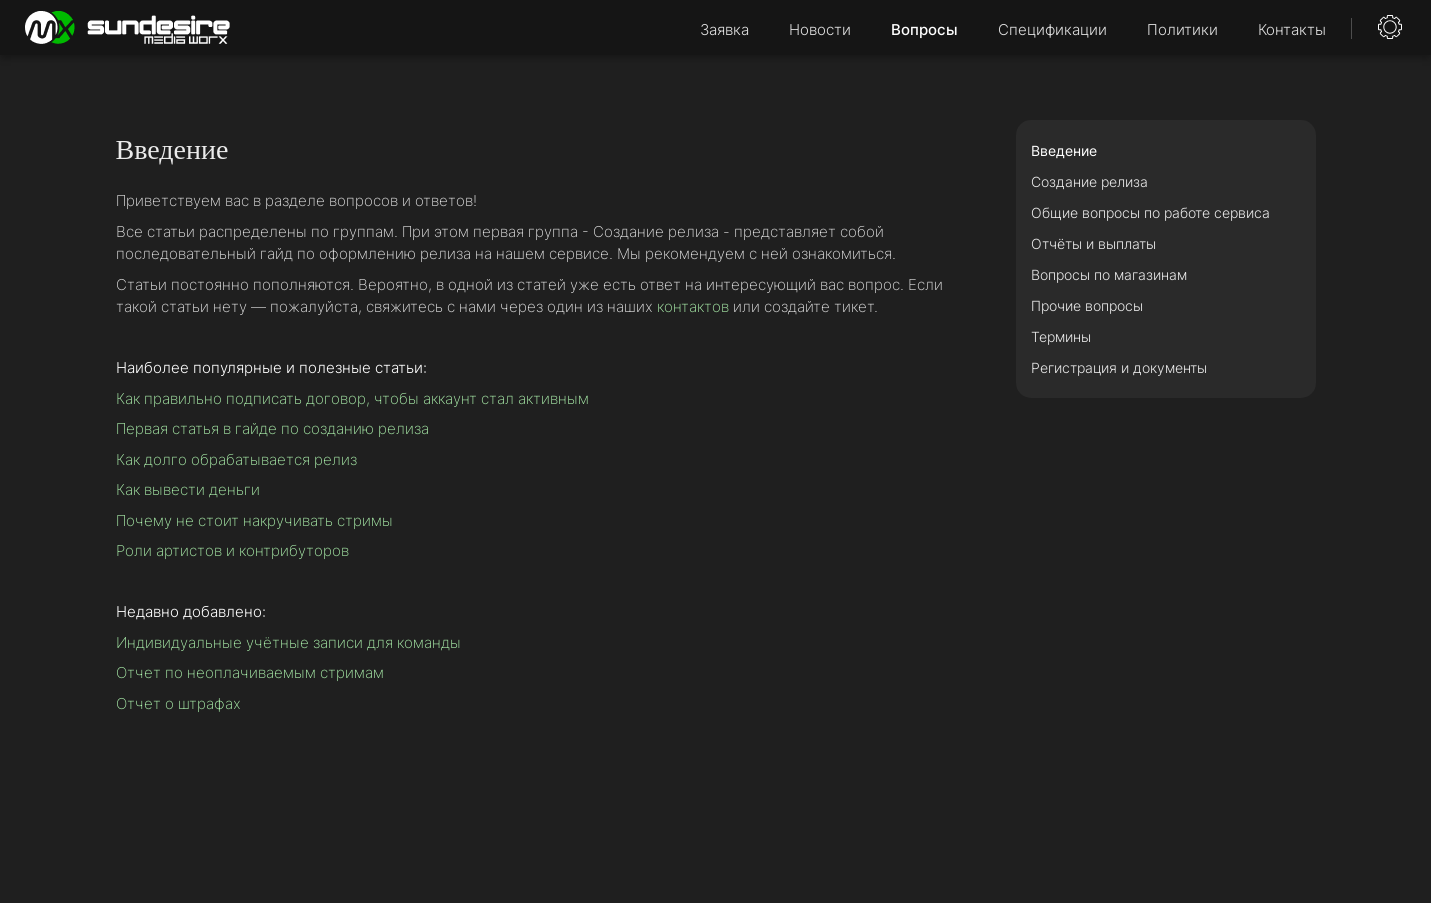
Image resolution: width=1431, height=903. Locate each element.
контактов (693, 306)
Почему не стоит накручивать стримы (254, 520)
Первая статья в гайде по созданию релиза (272, 428)
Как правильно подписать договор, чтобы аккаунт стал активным (352, 398)
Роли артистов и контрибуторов (232, 550)
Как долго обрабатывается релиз (236, 459)
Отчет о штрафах (178, 703)
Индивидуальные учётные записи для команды (288, 642)
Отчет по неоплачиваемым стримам (250, 672)
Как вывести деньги (188, 489)
